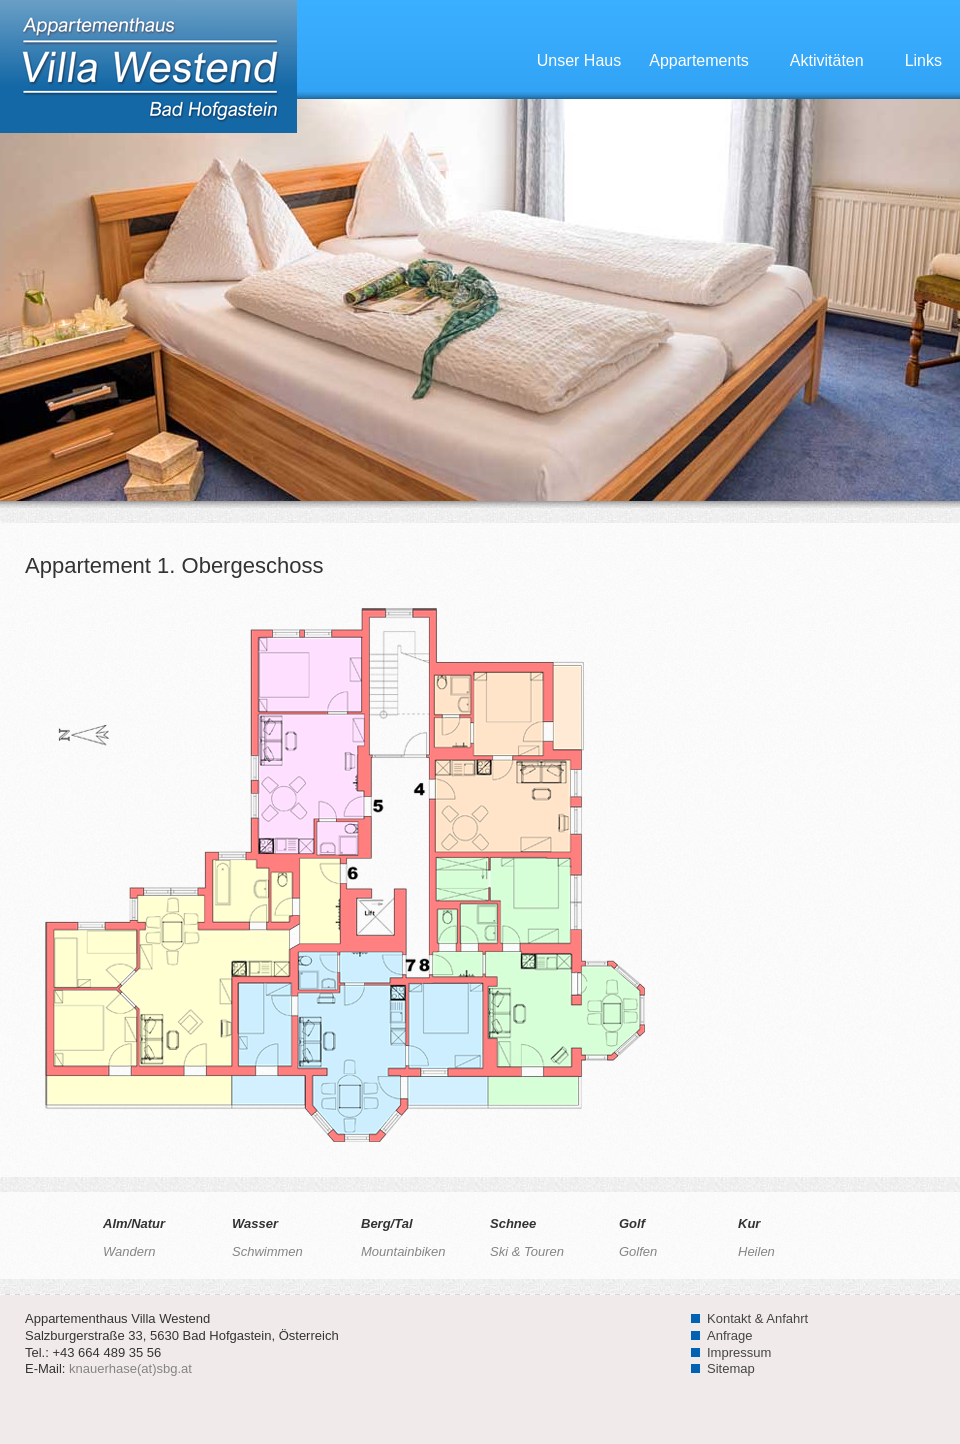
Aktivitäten (838, 60)
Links (923, 60)
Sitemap (731, 1368)
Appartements (710, 60)
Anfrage (730, 1335)
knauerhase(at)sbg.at (130, 1368)
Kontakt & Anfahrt (757, 1318)
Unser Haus (579, 60)
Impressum (739, 1352)
